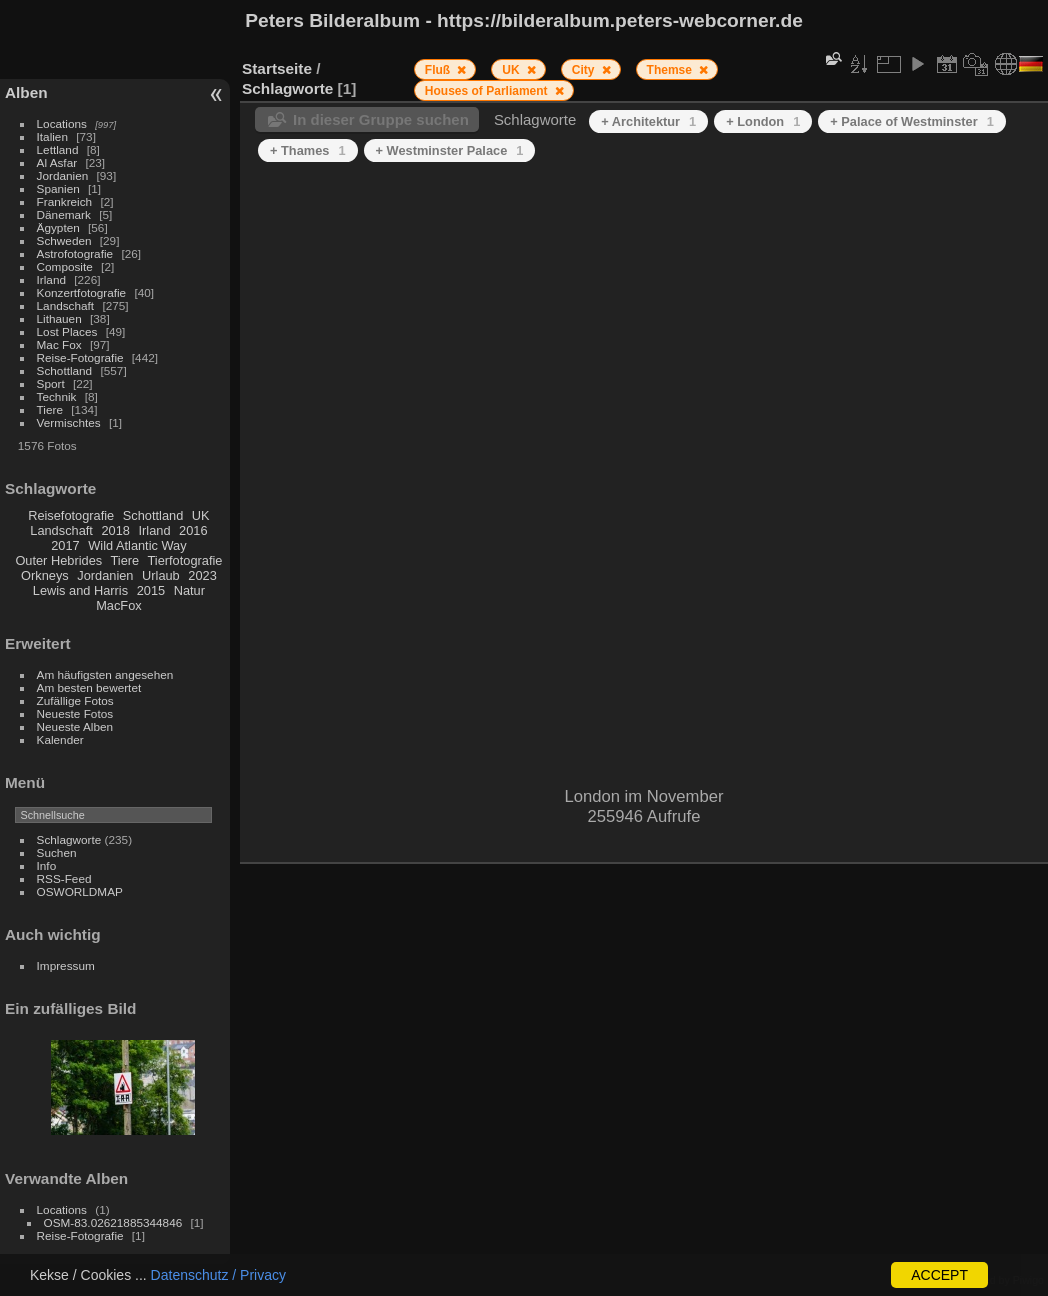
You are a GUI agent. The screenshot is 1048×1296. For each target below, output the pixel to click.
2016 (193, 530)
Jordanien (63, 175)
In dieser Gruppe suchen (381, 119)
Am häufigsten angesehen (105, 674)
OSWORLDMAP (80, 891)
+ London (763, 121)
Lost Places (67, 331)
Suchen (57, 852)
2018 (115, 530)
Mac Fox (59, 344)
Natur (189, 590)
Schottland (65, 370)
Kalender (60, 739)
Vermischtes (69, 422)
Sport (51, 383)
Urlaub (161, 575)
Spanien (58, 188)
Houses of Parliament (488, 91)
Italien (52, 136)
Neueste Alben (75, 726)
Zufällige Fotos (75, 700)
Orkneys (45, 575)
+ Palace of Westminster (911, 121)
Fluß (439, 70)
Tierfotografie (185, 560)
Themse (671, 70)
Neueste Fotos (75, 713)
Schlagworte (69, 839)
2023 (202, 575)
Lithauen (59, 318)
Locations (62, 123)
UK (201, 515)
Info (47, 865)
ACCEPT (939, 1275)
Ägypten (58, 227)
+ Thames (308, 150)
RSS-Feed (64, 878)
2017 (65, 545)
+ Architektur (648, 121)
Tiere (50, 409)
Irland (51, 279)
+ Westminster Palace (450, 150)
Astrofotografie (75, 253)
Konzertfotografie (82, 292)
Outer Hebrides (58, 560)
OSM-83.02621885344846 (113, 1222)
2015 (151, 590)
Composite (65, 266)
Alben (26, 92)
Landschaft (66, 305)
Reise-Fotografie (80, 357)
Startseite (277, 68)
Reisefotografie (71, 515)
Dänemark (64, 214)
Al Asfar (57, 162)
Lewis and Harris (80, 590)
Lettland (58, 149)
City (585, 70)
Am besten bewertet (89, 687)
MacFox (119, 605)
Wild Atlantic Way (137, 545)
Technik (57, 396)
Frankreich (65, 201)
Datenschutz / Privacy (218, 1275)
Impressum (66, 965)
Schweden (64, 240)
